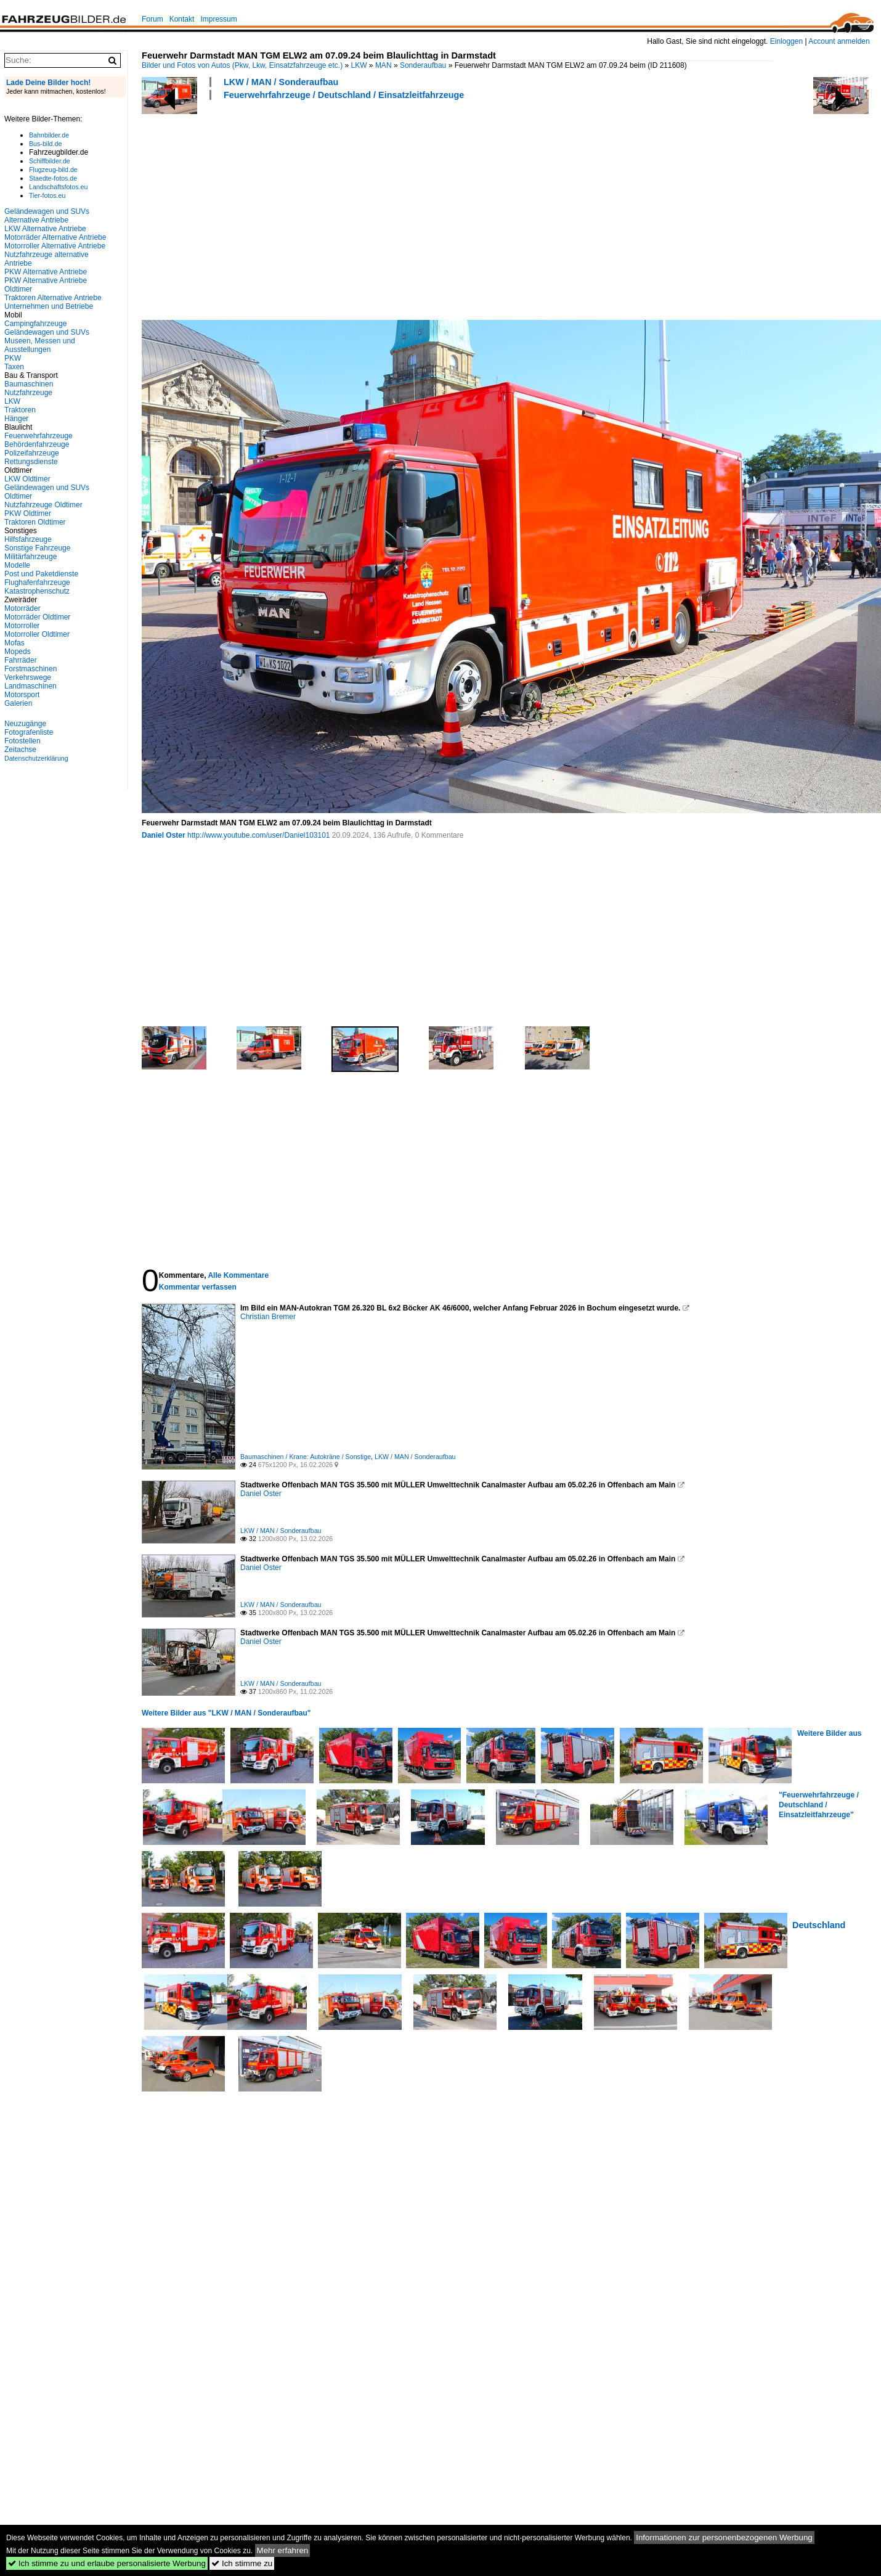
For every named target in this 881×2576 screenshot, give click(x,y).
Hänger (16, 418)
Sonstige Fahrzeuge (37, 548)
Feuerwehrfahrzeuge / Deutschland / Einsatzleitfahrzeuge (344, 95)
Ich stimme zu (241, 2563)
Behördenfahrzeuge (36, 444)
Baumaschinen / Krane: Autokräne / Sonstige (305, 1456)
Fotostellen (22, 741)
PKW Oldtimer (27, 513)
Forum (152, 19)
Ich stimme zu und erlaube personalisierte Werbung (107, 2563)
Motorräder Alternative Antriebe (55, 237)
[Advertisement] (366, 208)
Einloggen (786, 41)
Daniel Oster (163, 835)
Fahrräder (20, 660)
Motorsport (21, 694)
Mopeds (17, 651)
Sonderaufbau (423, 65)
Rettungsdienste (31, 461)
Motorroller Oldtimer (37, 634)
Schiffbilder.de (49, 161)
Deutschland (818, 1925)
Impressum (218, 19)
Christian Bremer (268, 1316)
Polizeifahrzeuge (31, 453)
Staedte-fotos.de (53, 178)
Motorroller (21, 625)
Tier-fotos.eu (47, 195)
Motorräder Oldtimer (37, 617)
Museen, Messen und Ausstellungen (39, 345)
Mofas (14, 643)
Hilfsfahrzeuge (28, 539)
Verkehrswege (27, 677)
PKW (12, 358)
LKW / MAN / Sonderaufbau (281, 82)
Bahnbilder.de (49, 135)
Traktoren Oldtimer (35, 522)
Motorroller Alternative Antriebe (54, 246)
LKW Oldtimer (27, 479)
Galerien (18, 703)
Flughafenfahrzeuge (37, 582)
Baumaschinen (28, 384)
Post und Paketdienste (41, 574)
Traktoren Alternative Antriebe (53, 297)
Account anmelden (838, 41)
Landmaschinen (30, 686)
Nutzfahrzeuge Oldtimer (43, 505)
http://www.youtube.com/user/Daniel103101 (258, 835)
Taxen (14, 366)
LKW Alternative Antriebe (45, 228)
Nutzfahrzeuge (28, 392)
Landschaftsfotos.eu (58, 186)
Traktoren (20, 410)
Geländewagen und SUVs (46, 332)
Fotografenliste (28, 732)
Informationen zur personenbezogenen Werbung (724, 2537)
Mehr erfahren (283, 2550)
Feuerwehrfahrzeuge (38, 435)
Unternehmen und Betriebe (48, 306)
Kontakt (182, 19)
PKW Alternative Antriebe (45, 272)
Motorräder (22, 608)
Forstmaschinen (30, 668)
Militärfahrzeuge (30, 556)
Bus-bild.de (45, 143)
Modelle (17, 565)
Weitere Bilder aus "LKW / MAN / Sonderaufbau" (226, 1713)
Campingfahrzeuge (35, 323)
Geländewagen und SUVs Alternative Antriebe (46, 215)
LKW (359, 65)
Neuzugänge (25, 723)
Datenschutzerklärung (36, 758)
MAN (383, 65)
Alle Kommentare (238, 1275)
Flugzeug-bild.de (53, 169)
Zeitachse (20, 749)
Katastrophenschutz (37, 591)
